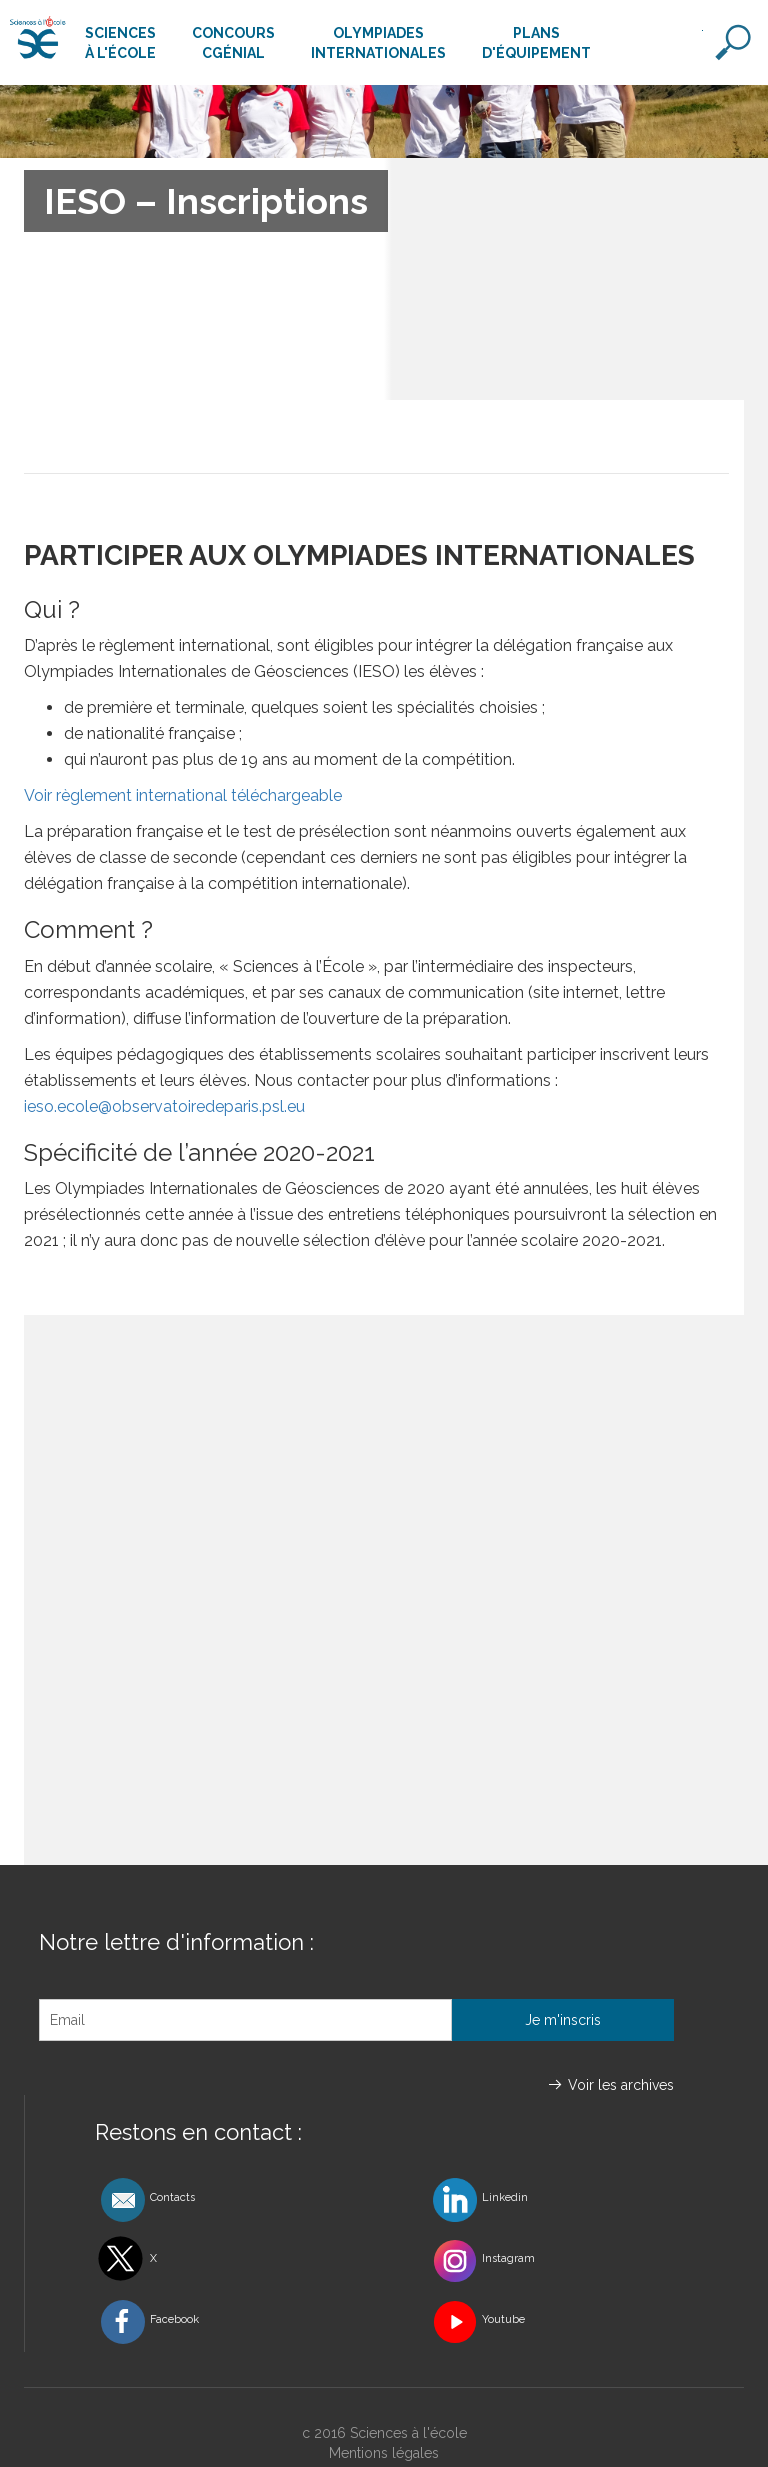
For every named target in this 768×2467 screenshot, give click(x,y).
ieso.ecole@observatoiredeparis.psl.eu (166, 1106)
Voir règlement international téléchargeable (183, 795)
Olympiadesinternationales (378, 43)
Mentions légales (384, 2453)
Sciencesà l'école (120, 43)
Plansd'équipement (536, 43)
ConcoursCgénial (233, 43)
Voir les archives (621, 2085)
